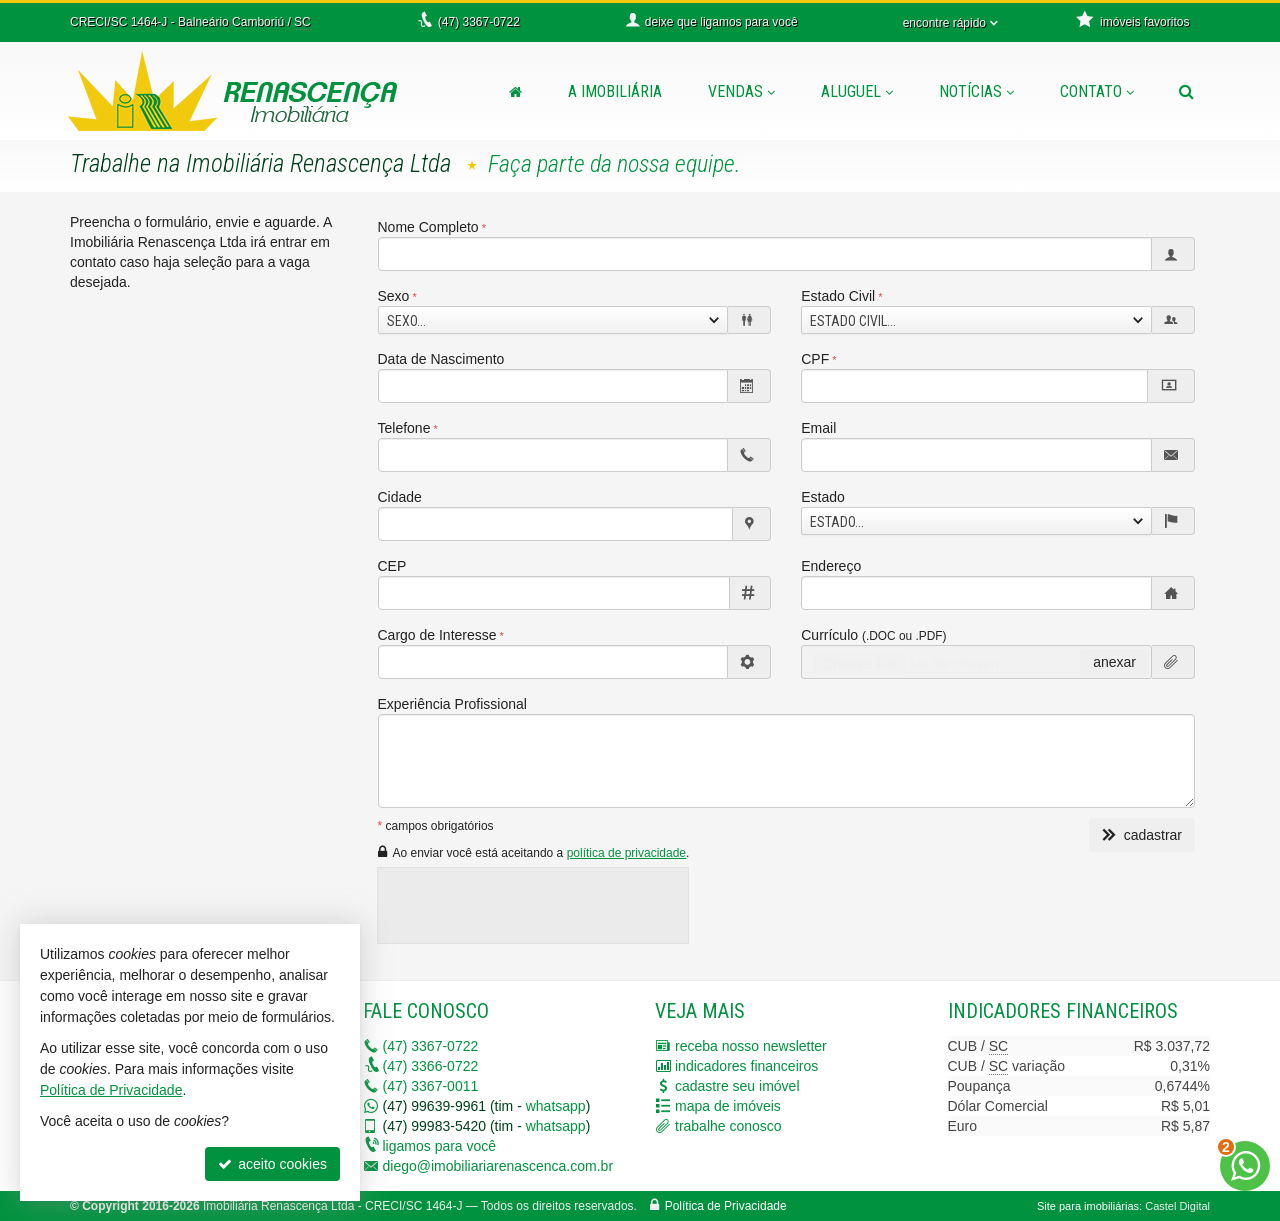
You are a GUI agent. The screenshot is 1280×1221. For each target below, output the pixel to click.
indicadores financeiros (746, 1066)
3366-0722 (431, 1066)
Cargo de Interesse (437, 635)
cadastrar (1142, 835)
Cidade (400, 497)
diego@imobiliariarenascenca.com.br (498, 1166)
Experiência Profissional (452, 704)
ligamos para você (440, 1146)
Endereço (831, 566)
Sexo (394, 296)
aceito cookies (272, 1164)
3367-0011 (431, 1086)
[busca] (1186, 92)
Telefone (404, 428)
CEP (392, 566)
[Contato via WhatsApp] (1245, 1166)
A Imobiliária (615, 91)
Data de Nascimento (441, 359)
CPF (815, 359)
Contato (1097, 91)
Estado (823, 497)
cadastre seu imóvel (737, 1086)
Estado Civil (838, 296)
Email (818, 428)
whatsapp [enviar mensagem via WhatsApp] (556, 1106)
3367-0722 (431, 1046)
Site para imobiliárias (1088, 1206)
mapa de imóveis (728, 1106)
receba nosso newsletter (751, 1046)
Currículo (873, 635)
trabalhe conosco (728, 1126)
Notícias (976, 91)
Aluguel (857, 91)
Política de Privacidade (726, 1206)
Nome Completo (428, 227)
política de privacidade (626, 853)
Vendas (741, 91)
